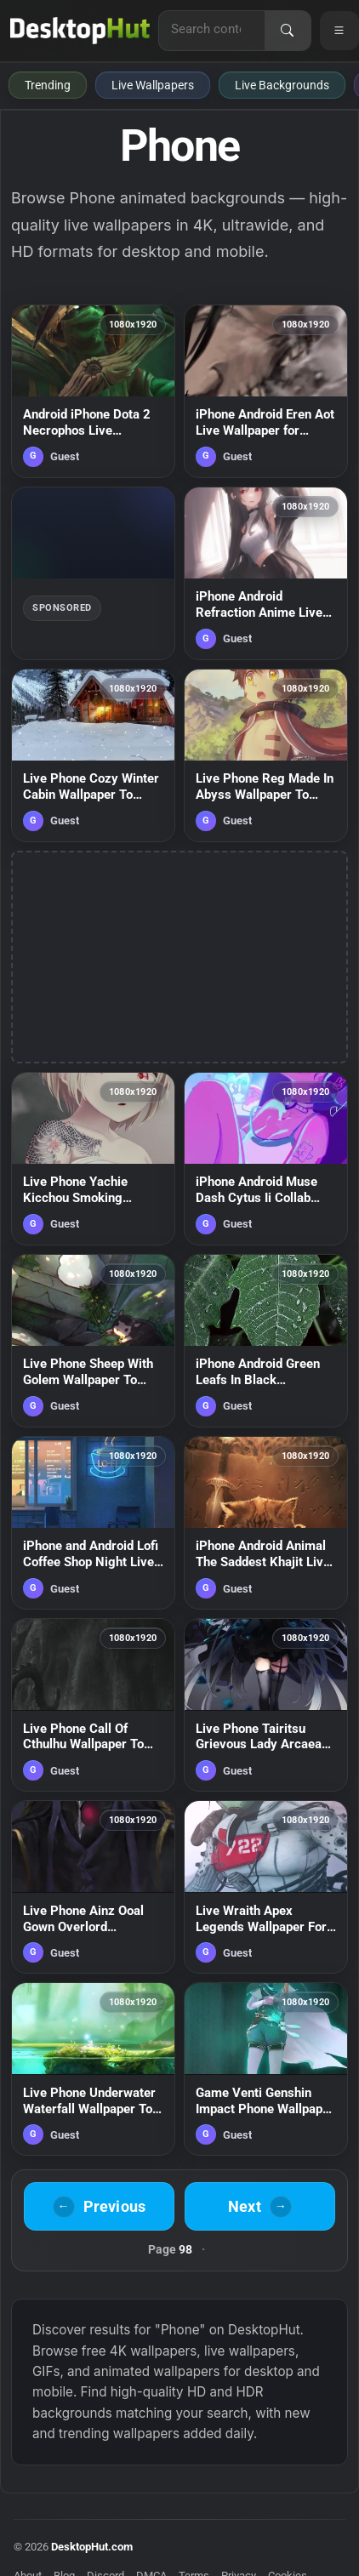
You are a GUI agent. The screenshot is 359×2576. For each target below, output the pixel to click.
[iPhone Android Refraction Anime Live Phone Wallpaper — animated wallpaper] (266, 573)
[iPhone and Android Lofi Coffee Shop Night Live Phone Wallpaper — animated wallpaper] (93, 1523)
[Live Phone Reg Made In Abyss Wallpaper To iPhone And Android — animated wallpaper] (266, 755)
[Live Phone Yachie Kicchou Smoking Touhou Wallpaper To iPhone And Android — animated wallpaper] (93, 1159)
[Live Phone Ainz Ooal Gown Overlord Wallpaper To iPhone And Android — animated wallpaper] (93, 1887)
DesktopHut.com (92, 2546)
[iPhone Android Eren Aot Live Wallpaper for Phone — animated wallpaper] (266, 391)
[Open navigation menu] (339, 30)
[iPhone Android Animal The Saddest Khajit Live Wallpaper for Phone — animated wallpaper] (266, 1523)
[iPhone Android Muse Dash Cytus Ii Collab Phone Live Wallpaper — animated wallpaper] (266, 1159)
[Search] (288, 30)
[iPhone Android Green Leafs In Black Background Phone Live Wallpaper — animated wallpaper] (266, 1341)
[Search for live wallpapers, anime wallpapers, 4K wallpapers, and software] (212, 29)
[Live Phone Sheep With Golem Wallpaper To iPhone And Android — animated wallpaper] (93, 1341)
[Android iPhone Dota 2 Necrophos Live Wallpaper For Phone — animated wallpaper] (93, 391)
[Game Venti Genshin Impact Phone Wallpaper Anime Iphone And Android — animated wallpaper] (266, 2069)
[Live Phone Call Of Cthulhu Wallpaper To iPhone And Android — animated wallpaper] (93, 1705)
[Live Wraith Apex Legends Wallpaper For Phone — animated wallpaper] (266, 1887)
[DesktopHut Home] (80, 30)
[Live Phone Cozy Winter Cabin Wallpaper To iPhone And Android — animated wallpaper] (93, 755)
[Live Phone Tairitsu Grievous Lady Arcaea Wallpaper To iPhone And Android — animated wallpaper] (266, 1705)
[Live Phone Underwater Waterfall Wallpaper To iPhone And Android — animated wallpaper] (93, 2069)
